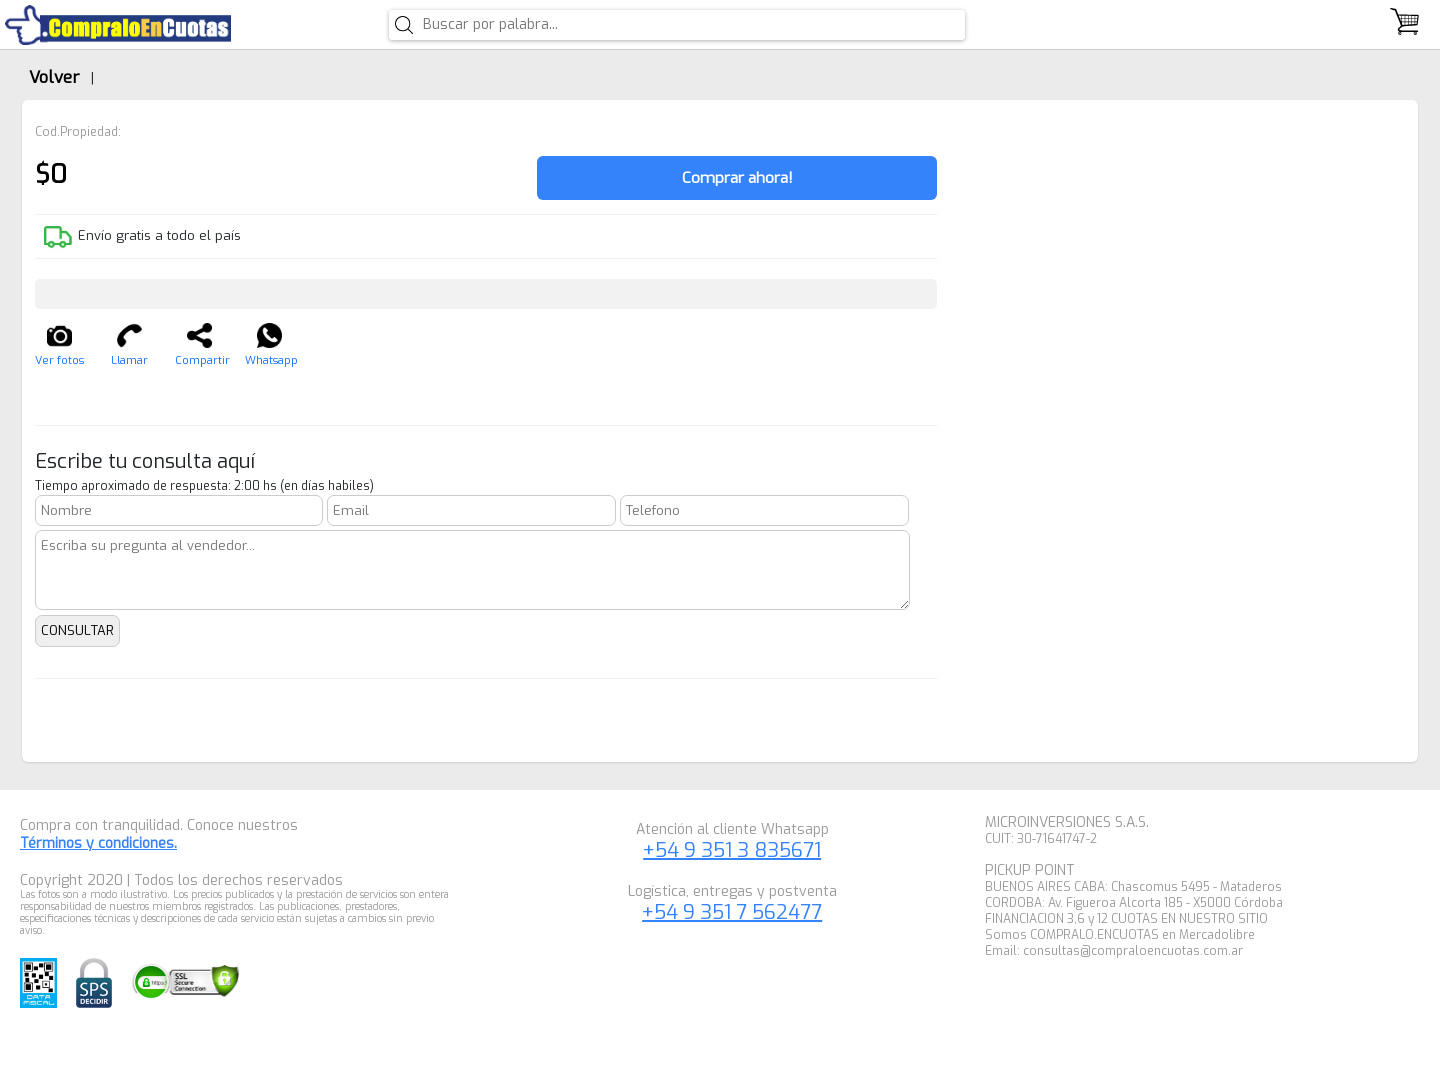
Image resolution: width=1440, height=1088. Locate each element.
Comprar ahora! (737, 178)
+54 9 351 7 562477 (732, 912)
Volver (54, 77)
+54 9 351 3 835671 (732, 850)
